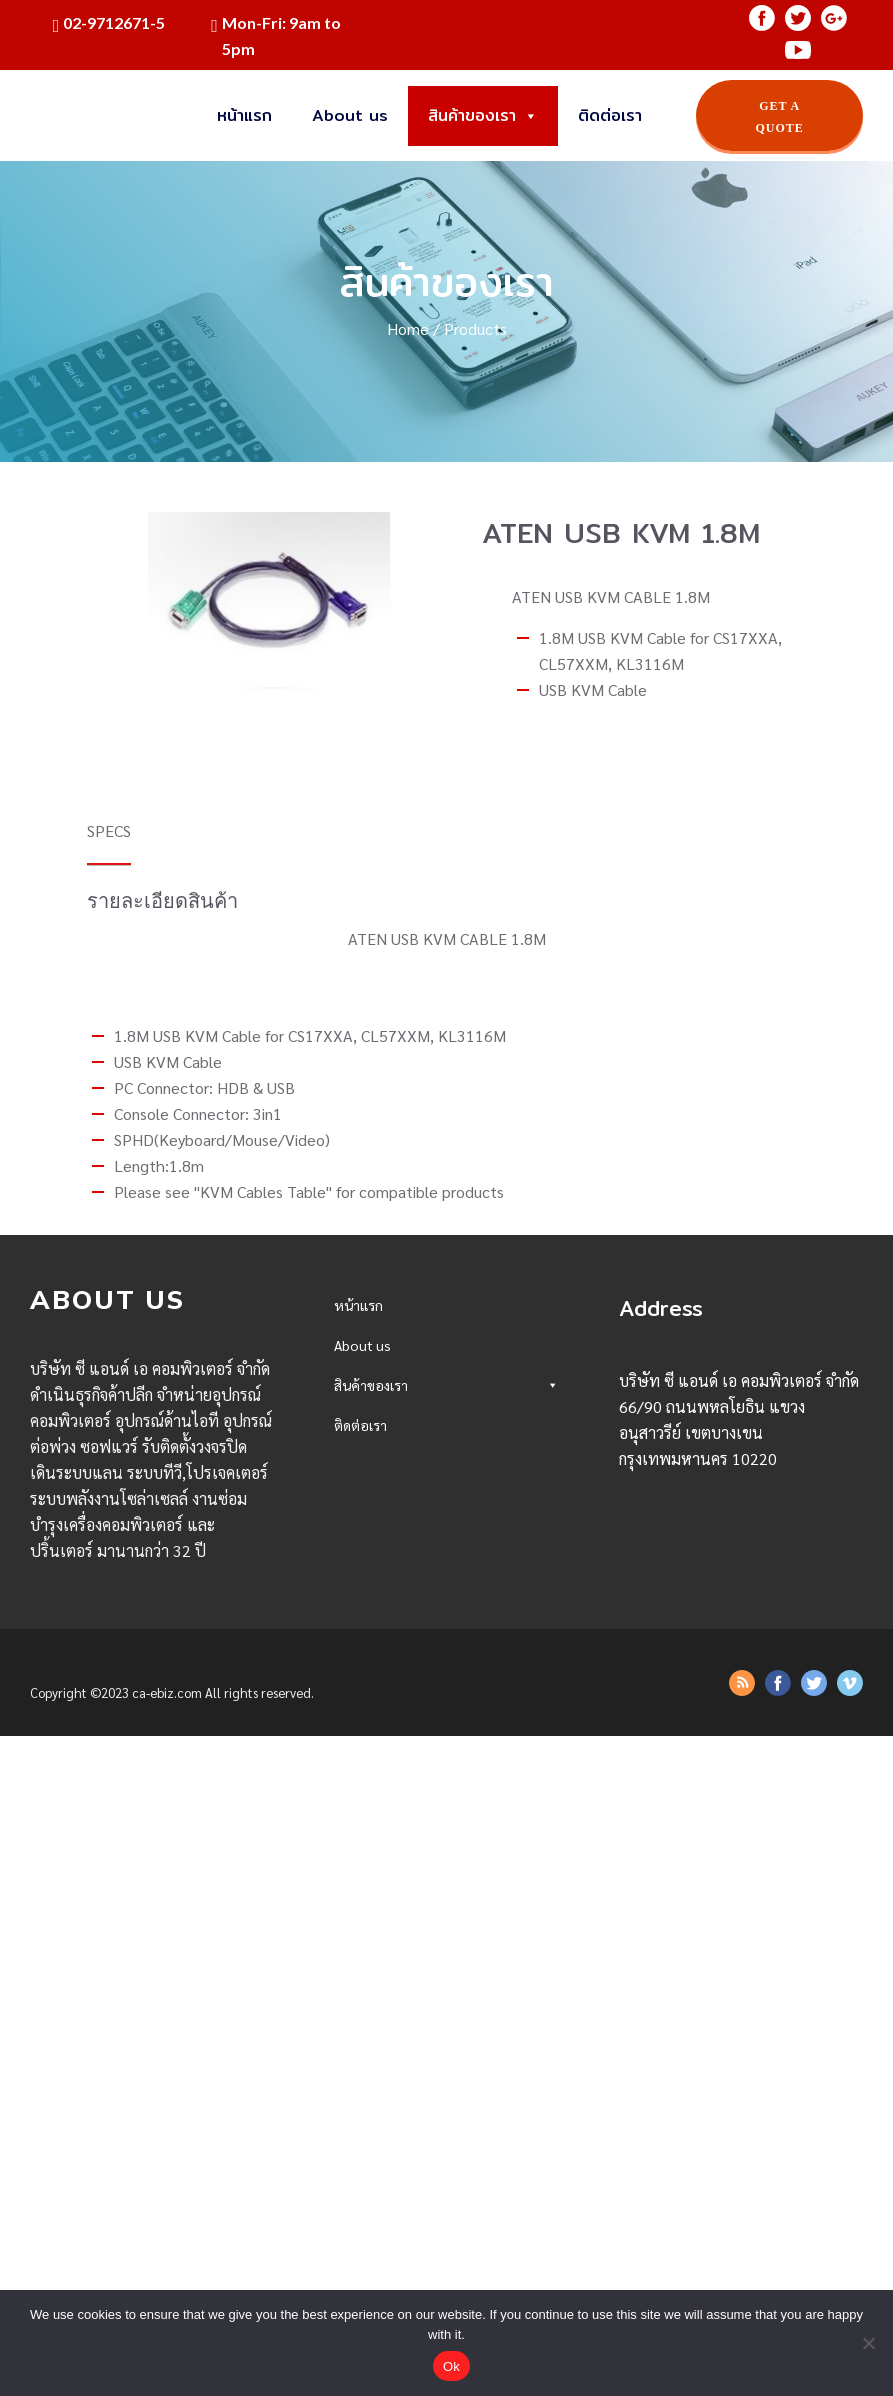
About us (350, 115)
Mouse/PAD (446, 1562)
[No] (868, 2343)
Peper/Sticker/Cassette (446, 2052)
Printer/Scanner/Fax (446, 1982)
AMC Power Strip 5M (406, 1772)
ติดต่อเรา (610, 115)
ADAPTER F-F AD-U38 (407, 1807)
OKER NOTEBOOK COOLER (423, 1737)
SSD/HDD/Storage (446, 1457)
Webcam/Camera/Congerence (446, 1632)
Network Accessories (446, 2087)
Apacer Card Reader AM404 (427, 1877)
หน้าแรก (244, 115)
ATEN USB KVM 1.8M (404, 1912)
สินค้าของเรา (483, 116)
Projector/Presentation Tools (446, 1667)
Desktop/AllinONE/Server (446, 1422)
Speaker (446, 1597)
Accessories (446, 1702)
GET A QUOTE (780, 117)
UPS (446, 1947)
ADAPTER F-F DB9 (396, 1842)
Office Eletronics (446, 2017)
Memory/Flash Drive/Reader (446, 1492)
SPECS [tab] (109, 830)
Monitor (446, 1527)
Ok (451, 2366)
